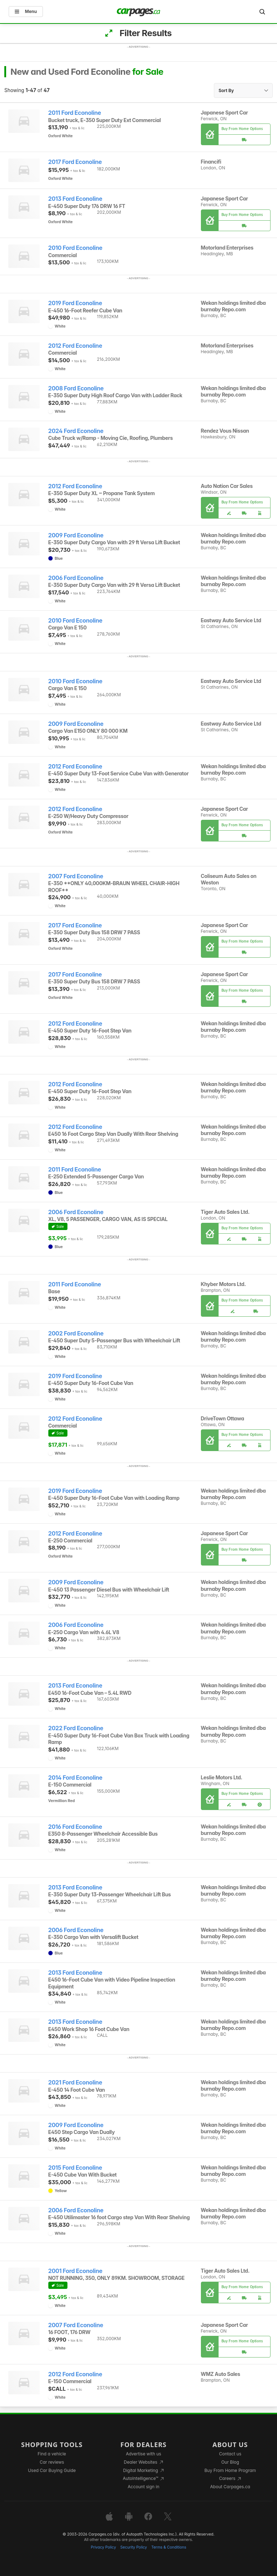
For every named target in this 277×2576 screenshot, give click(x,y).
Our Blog (230, 2462)
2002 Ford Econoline (76, 1333)
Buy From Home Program (230, 2470)
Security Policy (133, 2547)
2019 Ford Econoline (75, 303)
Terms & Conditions (168, 2547)
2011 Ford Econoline (74, 112)
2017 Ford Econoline (75, 162)
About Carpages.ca (230, 2486)
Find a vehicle (52, 2453)
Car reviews (52, 2462)
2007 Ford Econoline (75, 876)
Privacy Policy (103, 2547)
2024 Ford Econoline (76, 431)
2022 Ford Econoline (76, 1728)
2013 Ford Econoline (75, 198)
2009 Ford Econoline (76, 535)
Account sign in (143, 2486)
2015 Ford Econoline (75, 2167)
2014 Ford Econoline (75, 1777)
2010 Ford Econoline (75, 247)
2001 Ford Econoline (75, 2271)
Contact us (230, 2453)
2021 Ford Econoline (75, 2082)
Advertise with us (143, 2453)
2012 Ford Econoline (75, 345)
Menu (26, 11)
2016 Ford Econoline (75, 1826)
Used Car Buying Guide (52, 2470)
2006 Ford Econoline (76, 578)
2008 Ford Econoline (76, 388)
